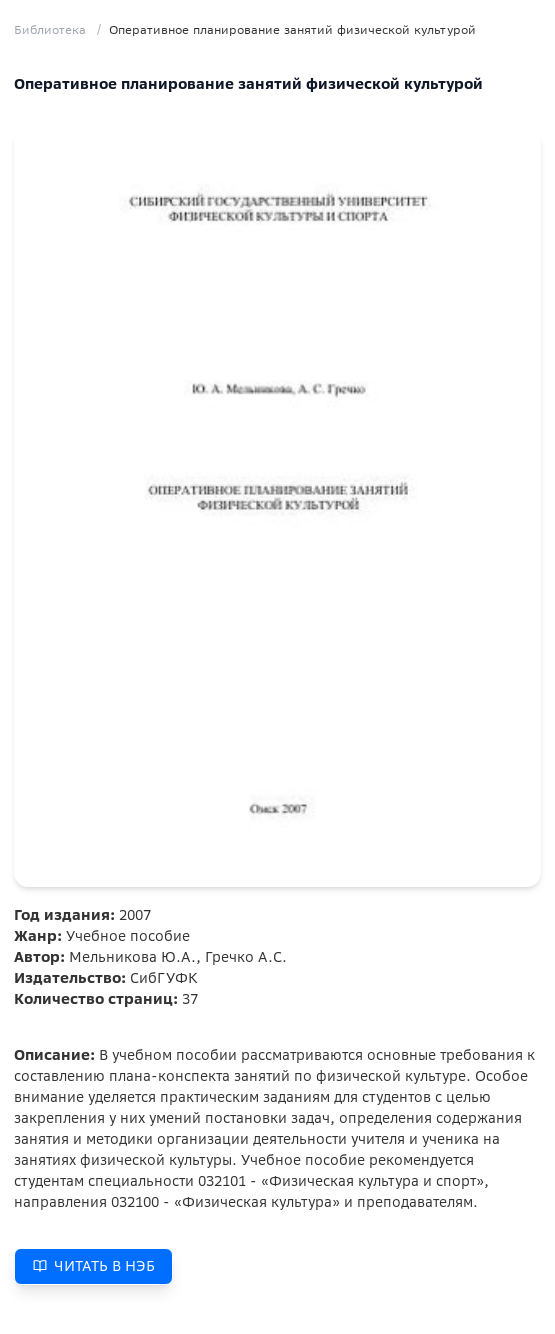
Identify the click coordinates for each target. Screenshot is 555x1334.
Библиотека (50, 29)
